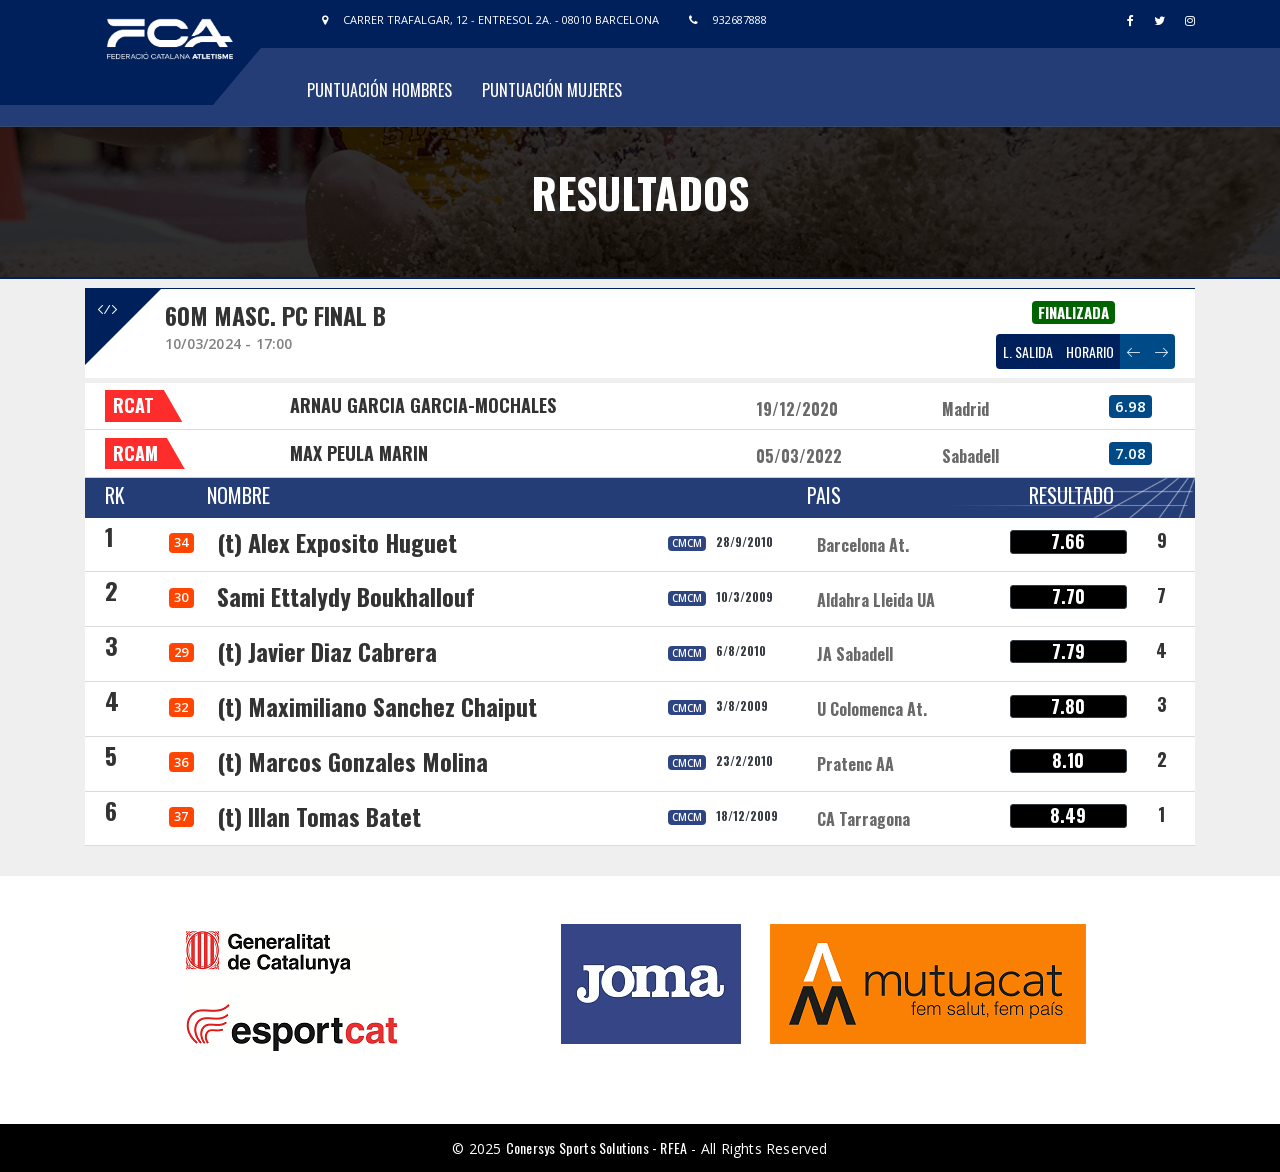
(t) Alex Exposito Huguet (337, 542)
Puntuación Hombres (379, 90)
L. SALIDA (1028, 351)
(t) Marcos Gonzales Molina (352, 761)
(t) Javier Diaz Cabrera (327, 651)
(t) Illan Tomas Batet (319, 816)
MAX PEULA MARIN (359, 453)
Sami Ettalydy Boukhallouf (346, 596)
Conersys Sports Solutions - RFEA (596, 1147)
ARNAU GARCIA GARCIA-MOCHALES (423, 405)
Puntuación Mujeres (552, 90)
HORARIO (1090, 351)
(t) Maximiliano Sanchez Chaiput (377, 706)
